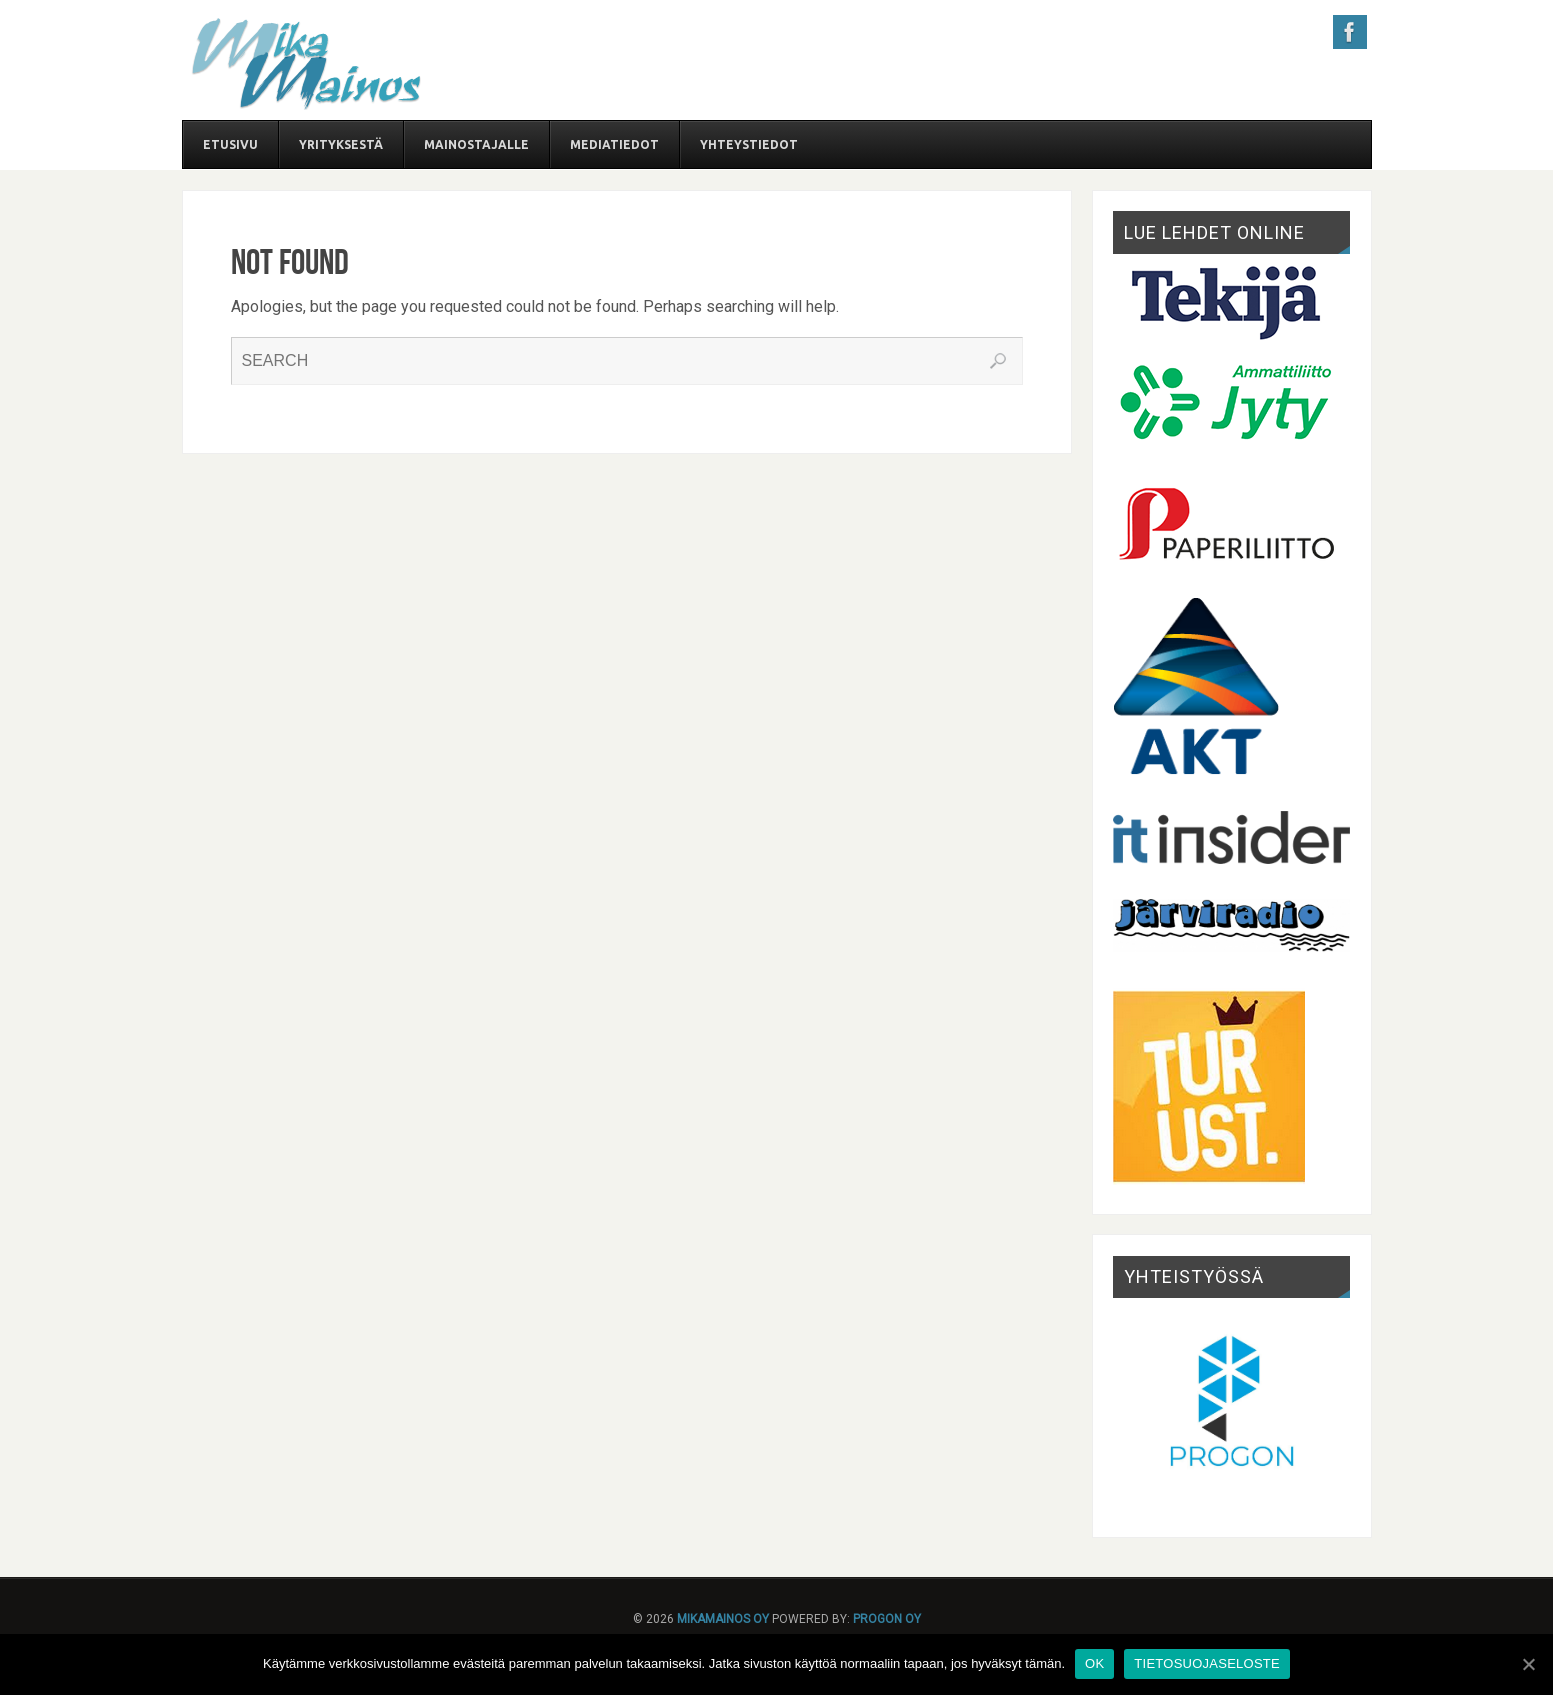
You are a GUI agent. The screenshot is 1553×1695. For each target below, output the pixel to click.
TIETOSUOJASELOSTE (1207, 1663)
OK (1094, 1663)
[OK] (1528, 1664)
